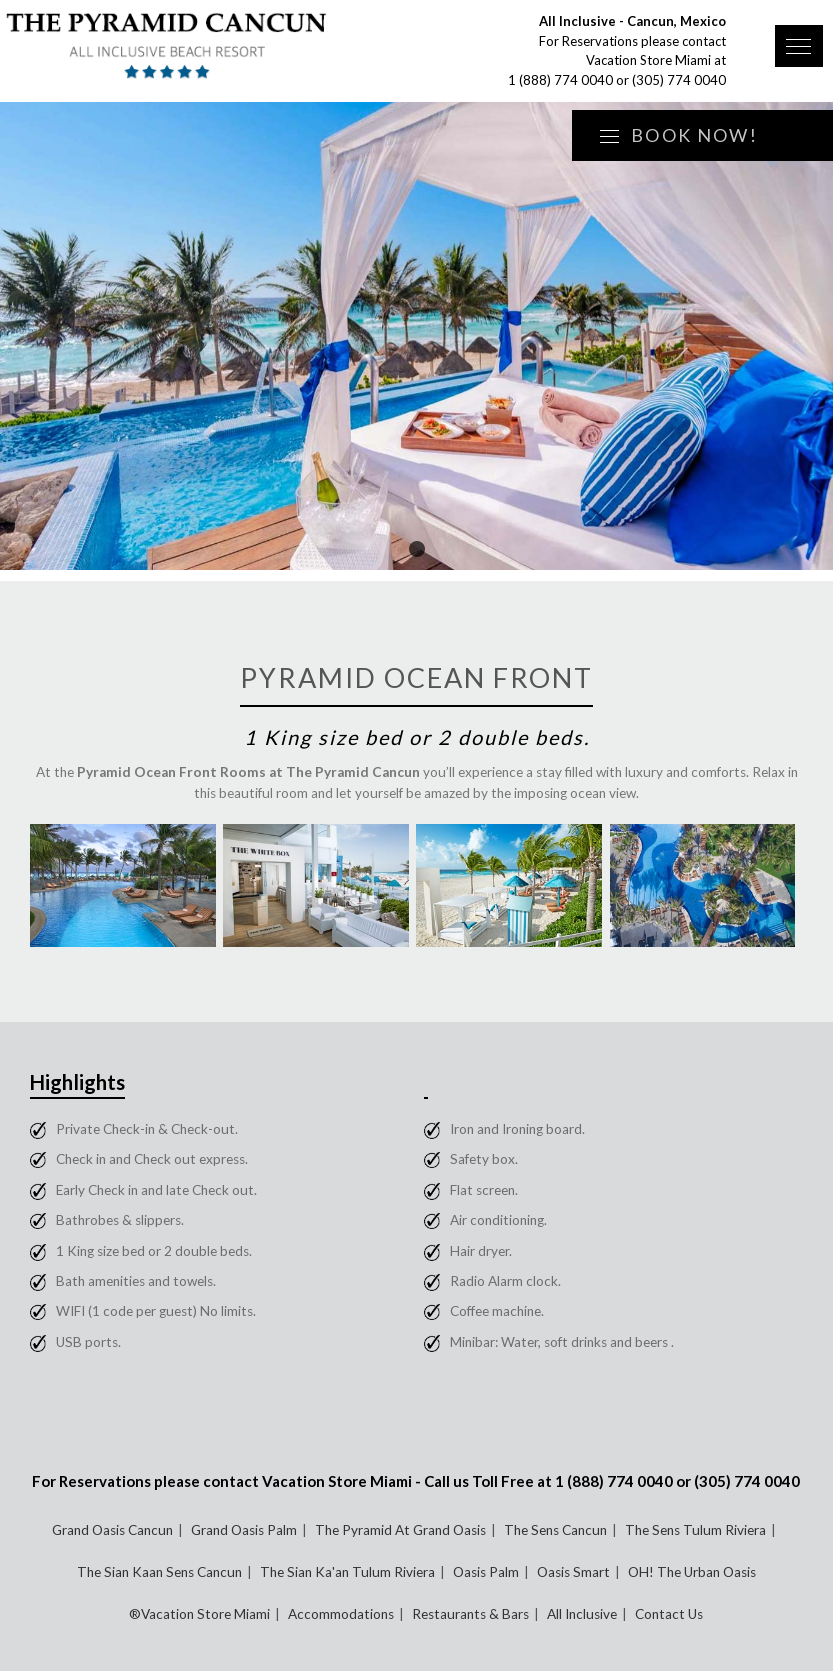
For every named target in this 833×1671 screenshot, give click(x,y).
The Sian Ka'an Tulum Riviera (347, 1572)
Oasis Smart (573, 1572)
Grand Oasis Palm (244, 1530)
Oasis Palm (486, 1572)
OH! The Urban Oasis (692, 1572)
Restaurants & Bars (470, 1614)
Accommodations (341, 1614)
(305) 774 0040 (679, 80)
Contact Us (669, 1614)
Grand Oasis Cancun (112, 1530)
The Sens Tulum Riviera (695, 1530)
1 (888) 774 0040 (560, 80)
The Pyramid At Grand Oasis (400, 1530)
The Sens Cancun (555, 1530)
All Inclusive (582, 1614)
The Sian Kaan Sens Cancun (159, 1572)
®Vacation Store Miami (199, 1614)
